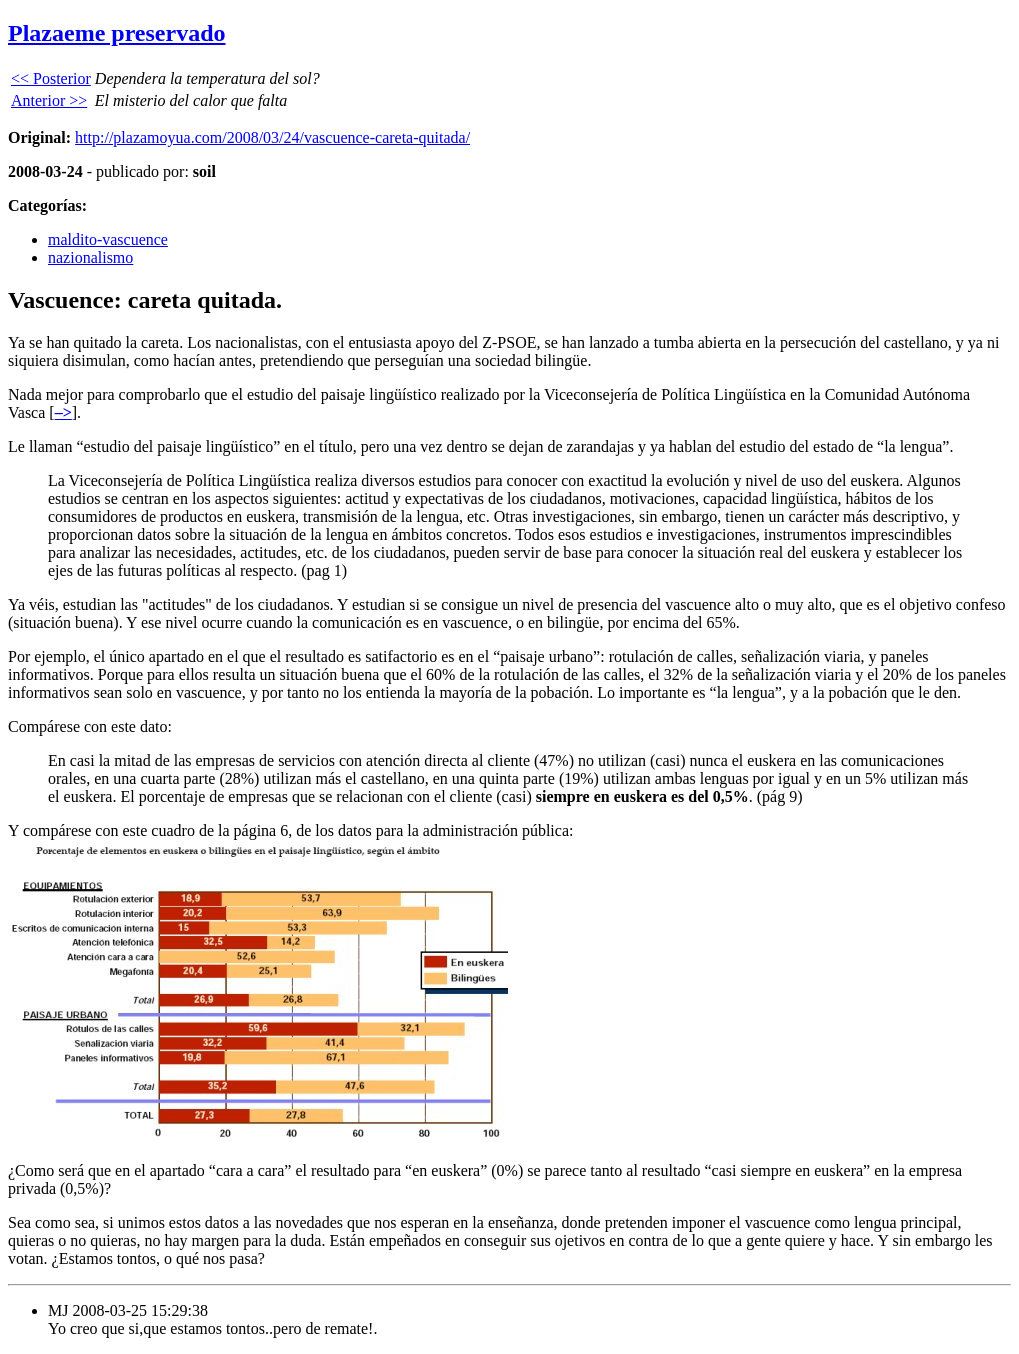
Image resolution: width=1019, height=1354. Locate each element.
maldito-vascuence (108, 239)
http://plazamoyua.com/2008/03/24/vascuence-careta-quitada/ (272, 137)
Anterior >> (49, 100)
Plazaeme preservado (117, 33)
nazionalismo (90, 257)
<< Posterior (51, 78)
